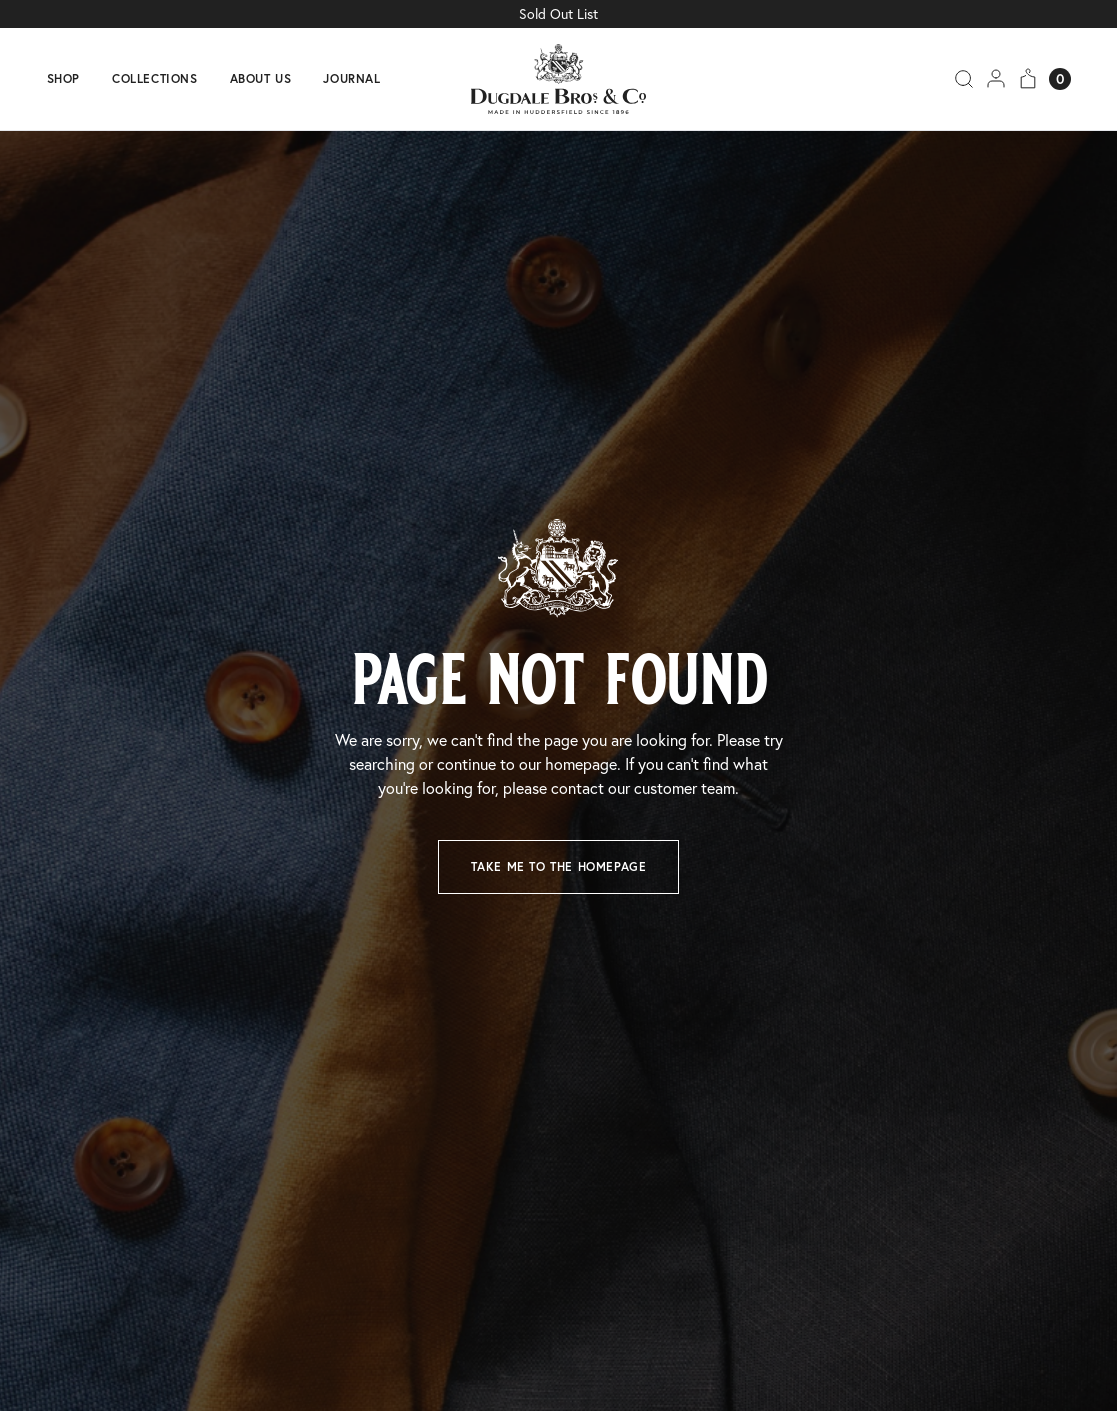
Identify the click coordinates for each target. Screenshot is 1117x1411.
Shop (63, 79)
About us (261, 79)
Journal (351, 79)
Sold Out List (558, 14)
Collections (155, 79)
